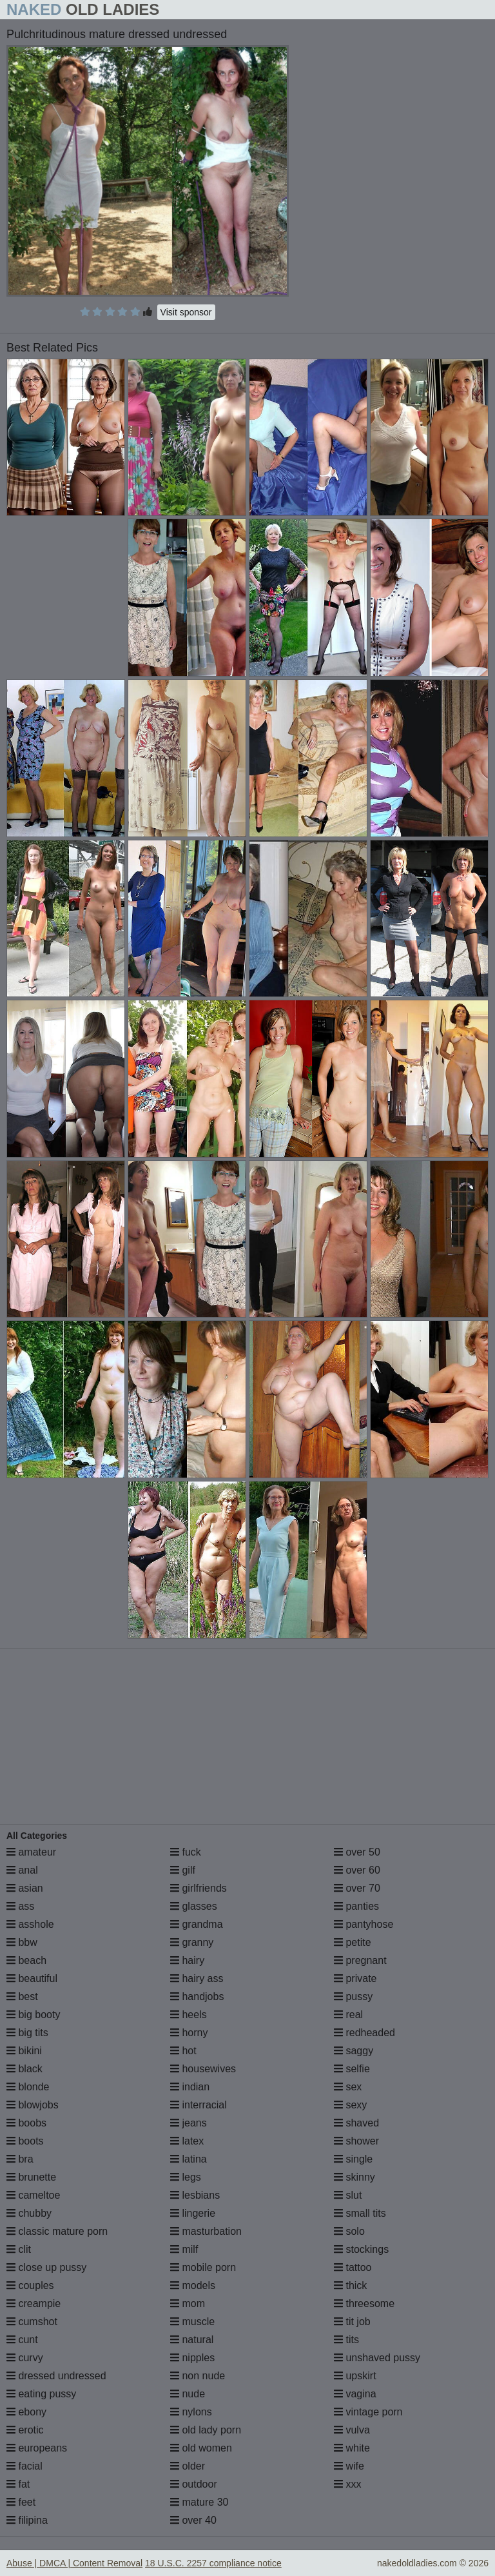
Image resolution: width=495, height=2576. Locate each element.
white (352, 2447)
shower (356, 2140)
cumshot (31, 2321)
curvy (24, 2357)
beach (26, 1960)
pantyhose (363, 1924)
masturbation (206, 2231)
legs (185, 2177)
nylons (191, 2411)
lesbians (195, 2195)
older (187, 2466)
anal (22, 1870)
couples (30, 2285)
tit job (352, 2321)
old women (201, 2447)
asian (24, 1888)
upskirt (355, 2375)
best (22, 1996)
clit (18, 2249)
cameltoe (33, 2195)
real (348, 2014)
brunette (31, 2177)
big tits (27, 2032)
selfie (352, 2068)
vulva (352, 2429)
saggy (353, 2050)
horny (189, 2032)
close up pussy (46, 2267)
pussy (353, 1996)
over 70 (357, 1888)
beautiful (31, 1978)
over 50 (357, 1852)
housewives (203, 2068)
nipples (192, 2357)
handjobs (197, 1996)
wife (349, 2466)
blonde (28, 2086)
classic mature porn (57, 2231)
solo (349, 2231)
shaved (356, 2122)
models (192, 2285)
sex (348, 2086)
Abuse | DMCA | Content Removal (74, 2563)
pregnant (360, 1960)
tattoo (352, 2267)
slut (348, 2195)
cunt (22, 2339)
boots (25, 2140)
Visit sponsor (186, 312)
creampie (33, 2303)
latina (188, 2159)
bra (20, 2159)
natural (191, 2339)
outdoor (193, 2484)
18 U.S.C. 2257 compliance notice (213, 2563)
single (353, 2159)
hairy (187, 1960)
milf (184, 2249)
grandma (196, 1924)
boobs (26, 2122)
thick (350, 2285)
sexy (350, 2104)
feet (20, 2502)
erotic (25, 2429)
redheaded (364, 2032)
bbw (21, 1942)
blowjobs (32, 2104)
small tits (360, 2213)
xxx (347, 2484)
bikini (24, 2050)
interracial (198, 2104)
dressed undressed (56, 2375)
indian (189, 2086)
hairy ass (196, 1978)
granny (191, 1942)
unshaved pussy (377, 2357)
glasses (193, 1906)
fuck (185, 1852)
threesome (364, 2303)
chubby (29, 2213)
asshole (30, 1924)
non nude (197, 2375)
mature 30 (199, 2502)
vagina (355, 2393)
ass (20, 1906)
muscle (192, 2321)
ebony (26, 2411)
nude (187, 2393)
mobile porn (203, 2267)
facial (24, 2466)
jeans (188, 2122)
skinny (354, 2177)
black (24, 2068)
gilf (182, 1870)
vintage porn (368, 2411)
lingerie (192, 2213)
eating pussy (41, 2393)
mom (187, 2303)
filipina (27, 2520)
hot (183, 2050)
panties (356, 1906)
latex (187, 2140)
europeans (36, 2447)
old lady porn (205, 2429)
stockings (361, 2249)
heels (188, 2014)
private (355, 1978)
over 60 (357, 1870)
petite (352, 1942)
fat (18, 2484)
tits (346, 2339)
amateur (31, 1852)
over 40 (193, 2520)
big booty (33, 2014)
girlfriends (198, 1888)
